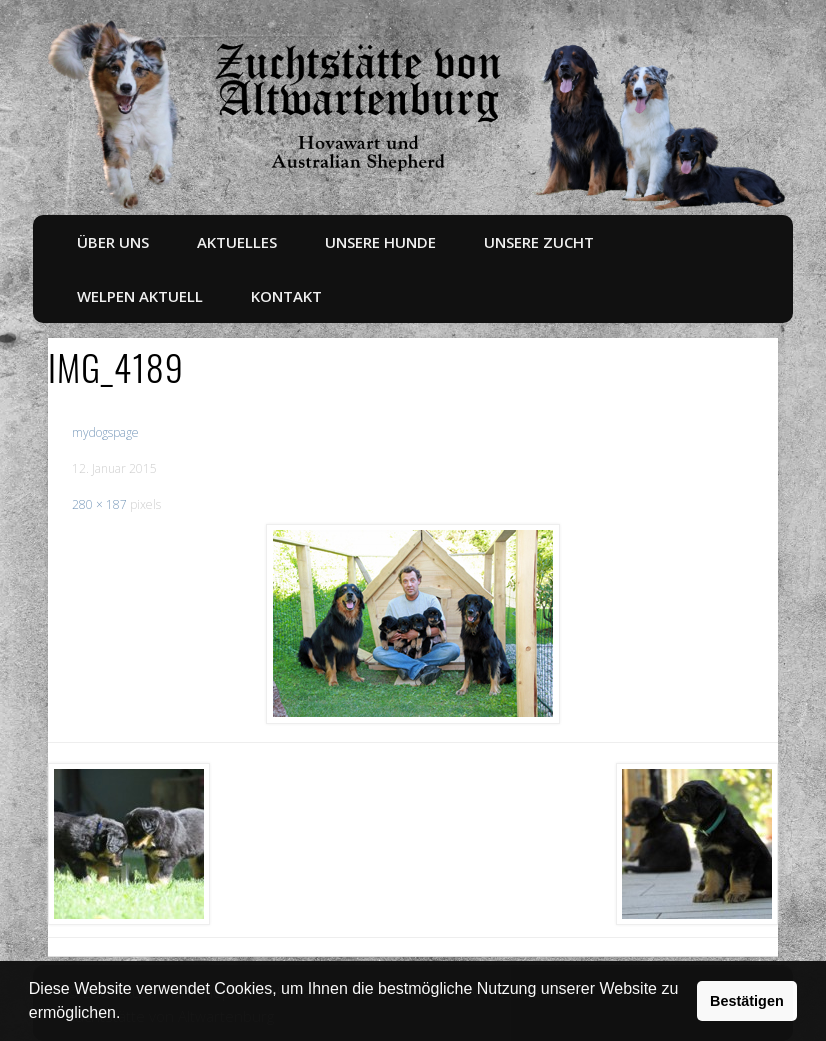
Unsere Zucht (539, 242)
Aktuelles (237, 242)
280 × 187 (99, 504)
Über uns (113, 242)
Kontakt (286, 296)
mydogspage (105, 432)
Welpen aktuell (140, 296)
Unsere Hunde (380, 242)
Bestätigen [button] (747, 1001)
